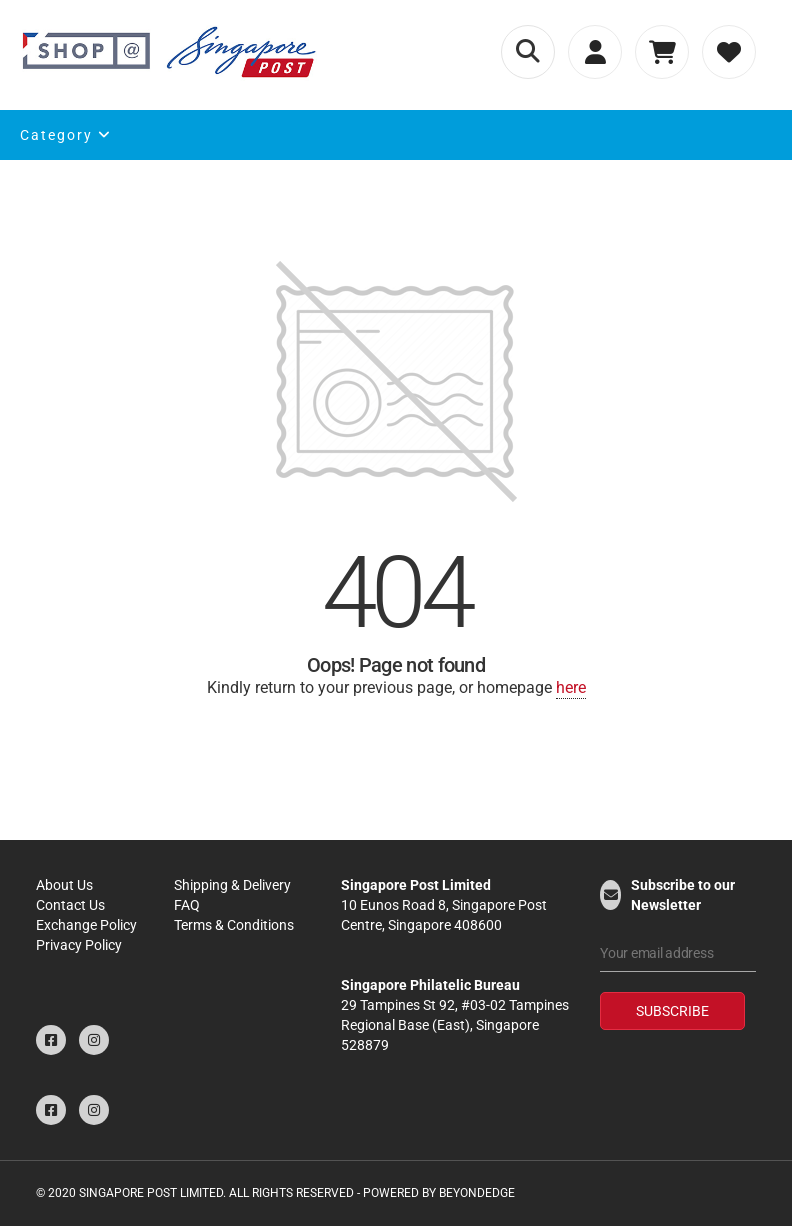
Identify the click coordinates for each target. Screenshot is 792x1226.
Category (66, 135)
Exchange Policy (86, 925)
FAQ (187, 905)
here (571, 687)
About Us (64, 885)
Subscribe (672, 1011)
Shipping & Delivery (232, 885)
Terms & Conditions (234, 925)
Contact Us (70, 905)
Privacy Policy (79, 945)
